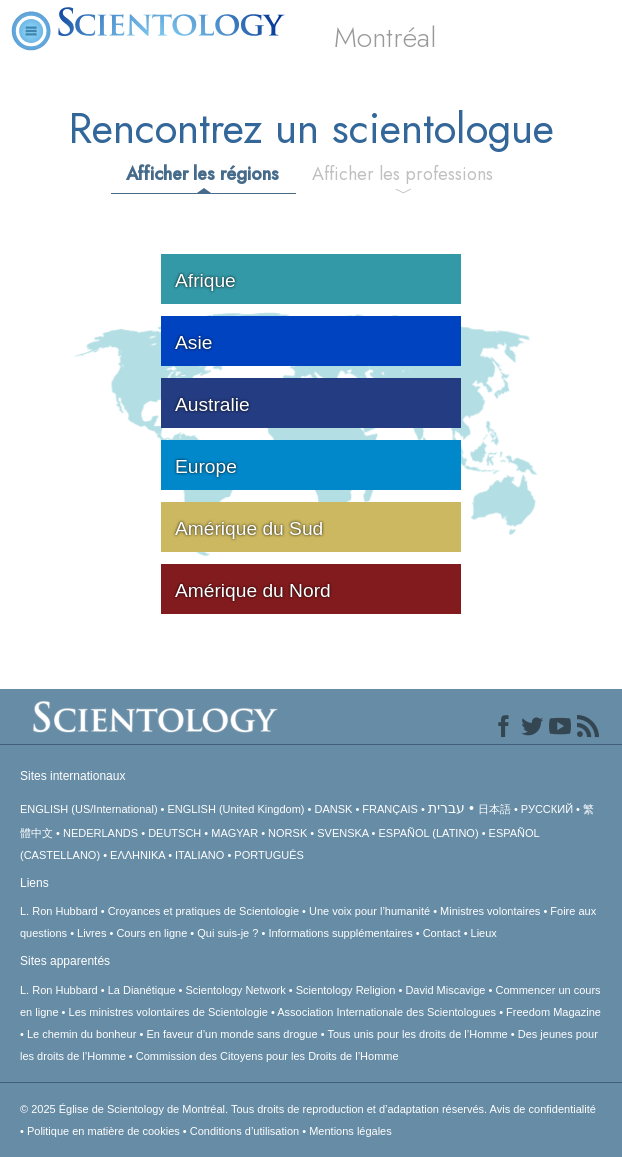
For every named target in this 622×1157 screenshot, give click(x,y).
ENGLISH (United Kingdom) (236, 809)
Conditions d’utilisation (244, 1131)
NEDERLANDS (100, 833)
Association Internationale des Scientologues (386, 1012)
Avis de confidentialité (543, 1109)
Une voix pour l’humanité (369, 911)
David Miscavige (445, 990)
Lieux (484, 933)
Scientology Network (236, 990)
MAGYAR (234, 833)
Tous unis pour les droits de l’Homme (417, 1034)
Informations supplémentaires (340, 933)
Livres (91, 933)
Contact (442, 933)
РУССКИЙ (547, 809)
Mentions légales (350, 1131)
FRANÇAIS (390, 809)
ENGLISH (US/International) (89, 809)
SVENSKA (342, 833)
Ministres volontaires (490, 911)
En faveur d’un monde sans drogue (231, 1034)
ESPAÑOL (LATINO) (429, 833)
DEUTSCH (174, 833)
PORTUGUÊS (268, 855)
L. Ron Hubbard (59, 911)
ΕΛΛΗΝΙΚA (137, 855)
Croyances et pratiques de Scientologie (203, 911)
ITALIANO (199, 855)
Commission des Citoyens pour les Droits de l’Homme (267, 1056)
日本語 (494, 809)
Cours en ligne (151, 933)
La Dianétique (142, 990)
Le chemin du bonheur (83, 1034)
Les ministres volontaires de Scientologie (168, 1012)
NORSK (287, 833)
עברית (446, 808)
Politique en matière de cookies (103, 1131)
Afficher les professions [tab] (402, 174)
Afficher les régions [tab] (202, 174)
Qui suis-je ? (227, 933)
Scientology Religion (346, 990)
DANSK (333, 809)
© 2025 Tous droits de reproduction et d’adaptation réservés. (255, 1109)
